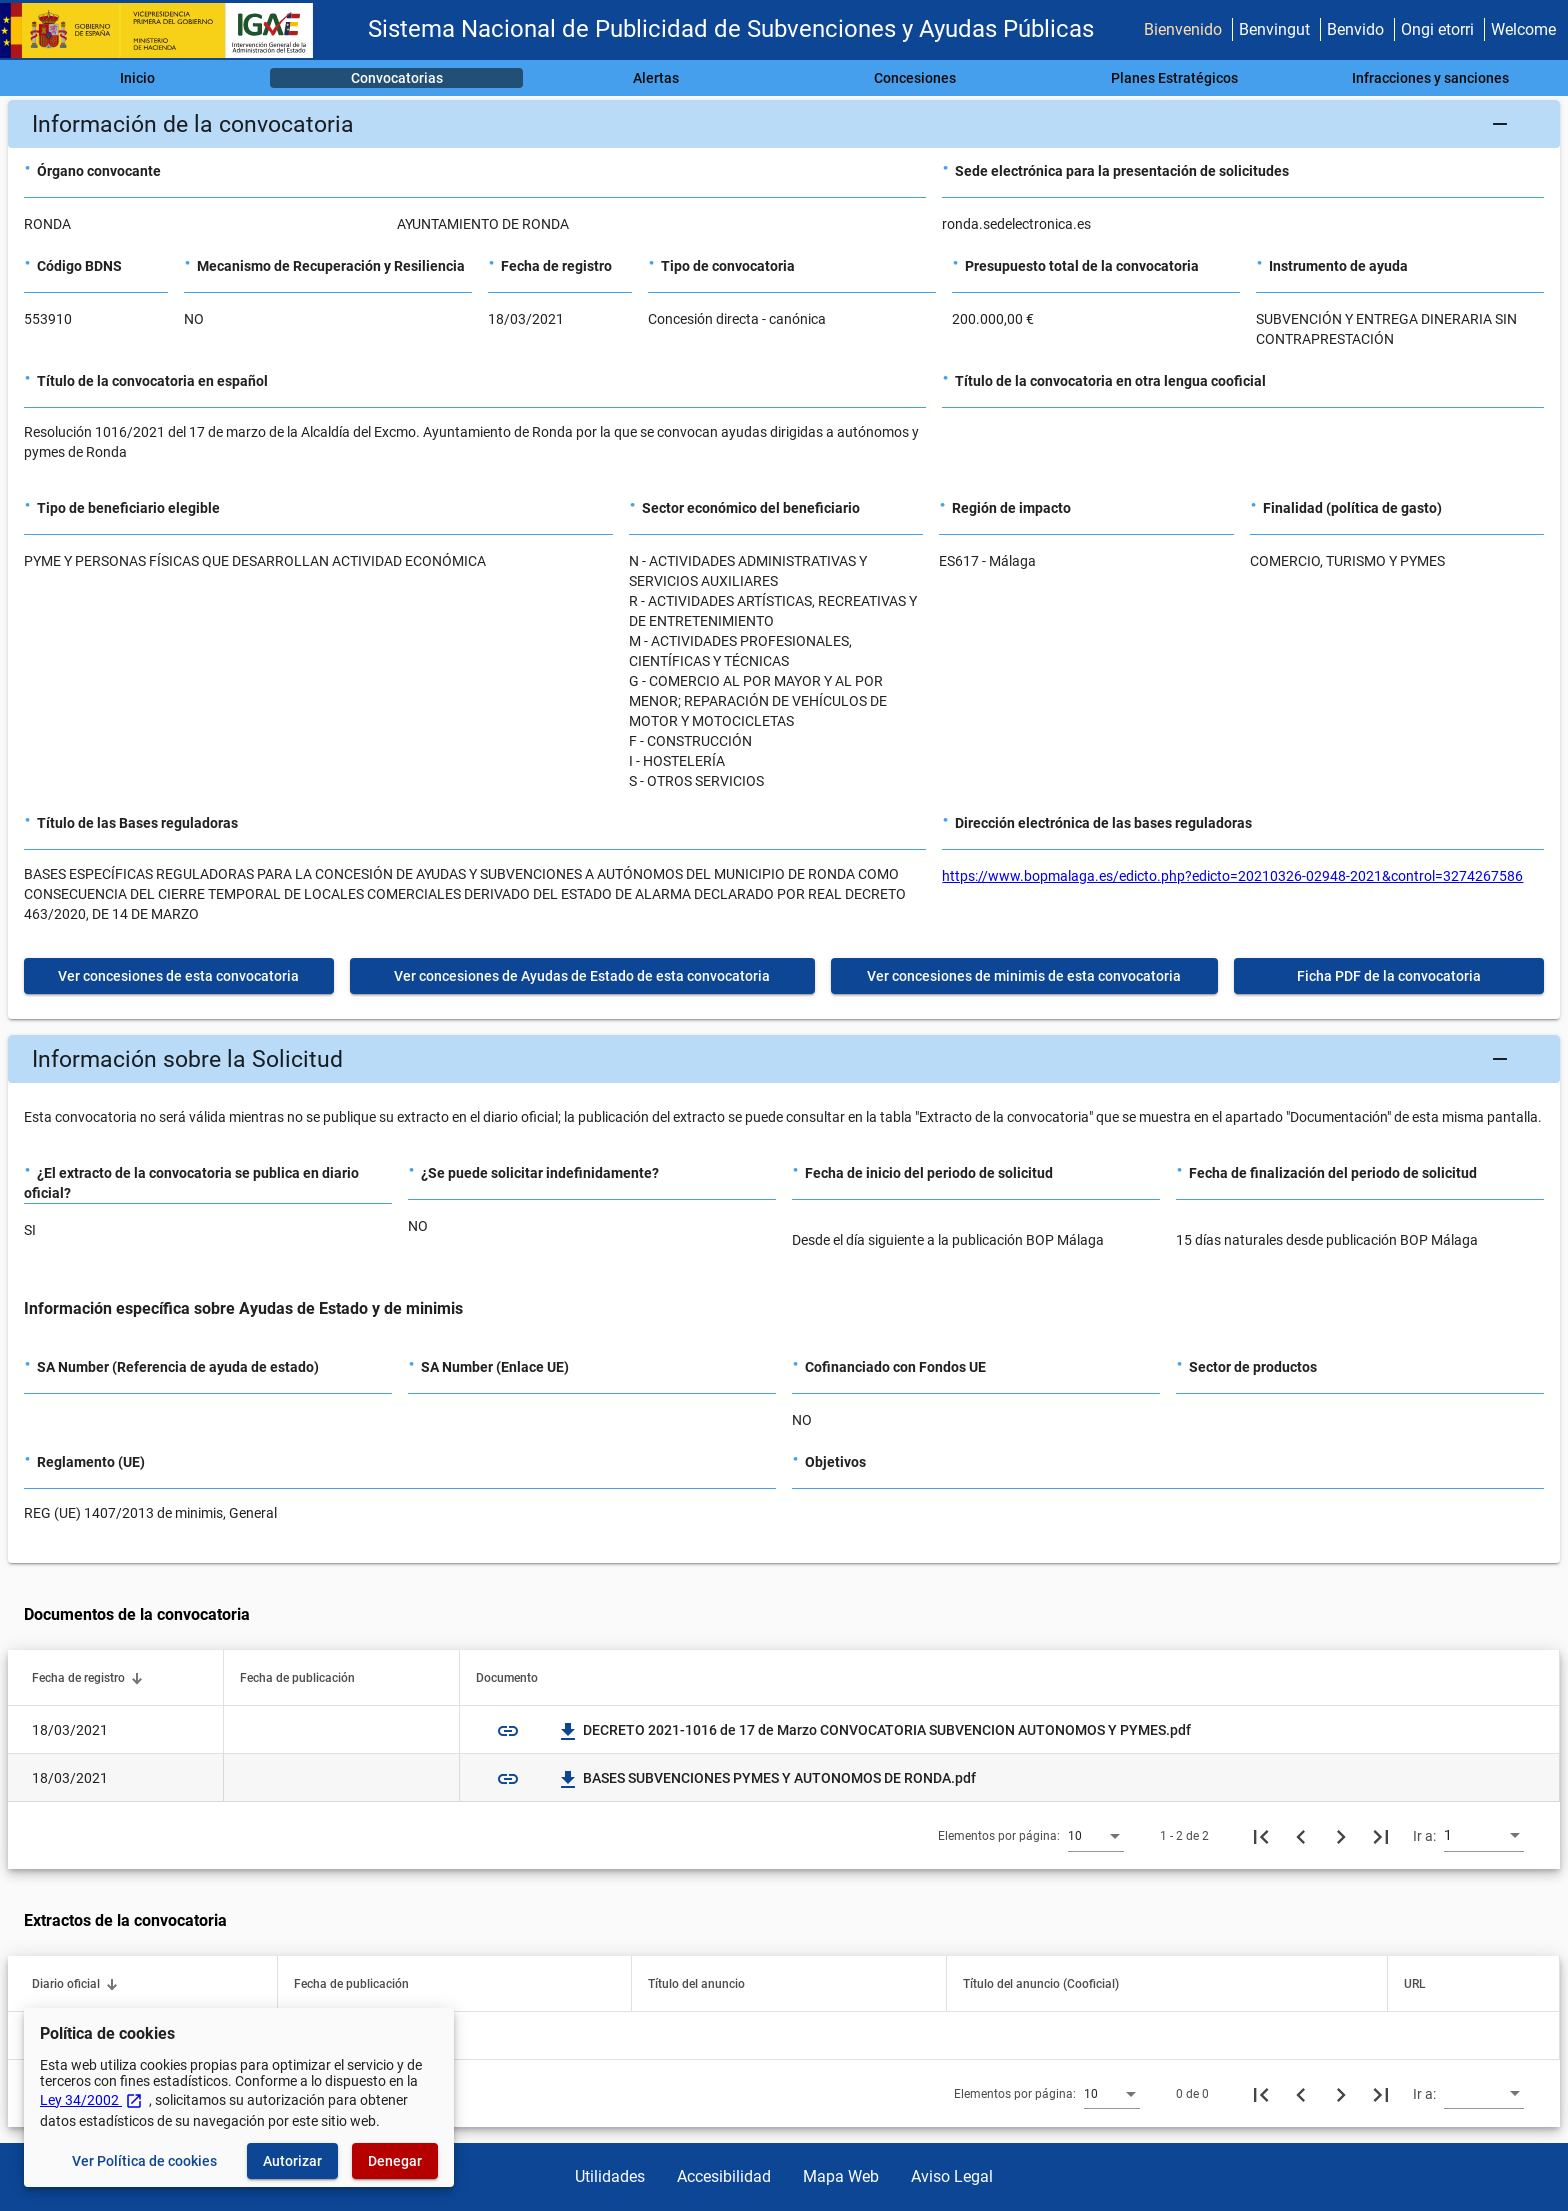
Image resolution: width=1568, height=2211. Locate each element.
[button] (784, 124)
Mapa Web (841, 2176)
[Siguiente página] (1341, 1836)
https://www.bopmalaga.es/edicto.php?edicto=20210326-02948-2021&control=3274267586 (1232, 876)
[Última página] (1381, 1836)
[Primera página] (1261, 1836)
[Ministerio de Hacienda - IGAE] (165, 30)
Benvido (1355, 29)
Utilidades (610, 2176)
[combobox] (1096, 1835)
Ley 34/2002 (91, 2100)
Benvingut (1274, 29)
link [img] (508, 1731)
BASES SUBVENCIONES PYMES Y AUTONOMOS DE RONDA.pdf (767, 1778)
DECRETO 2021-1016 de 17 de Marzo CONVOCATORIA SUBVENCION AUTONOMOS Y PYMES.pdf (875, 1730)
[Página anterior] (1301, 1836)
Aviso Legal (952, 2176)
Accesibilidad (724, 2176)
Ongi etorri (1437, 29)
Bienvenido (1183, 29)
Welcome (1523, 29)
